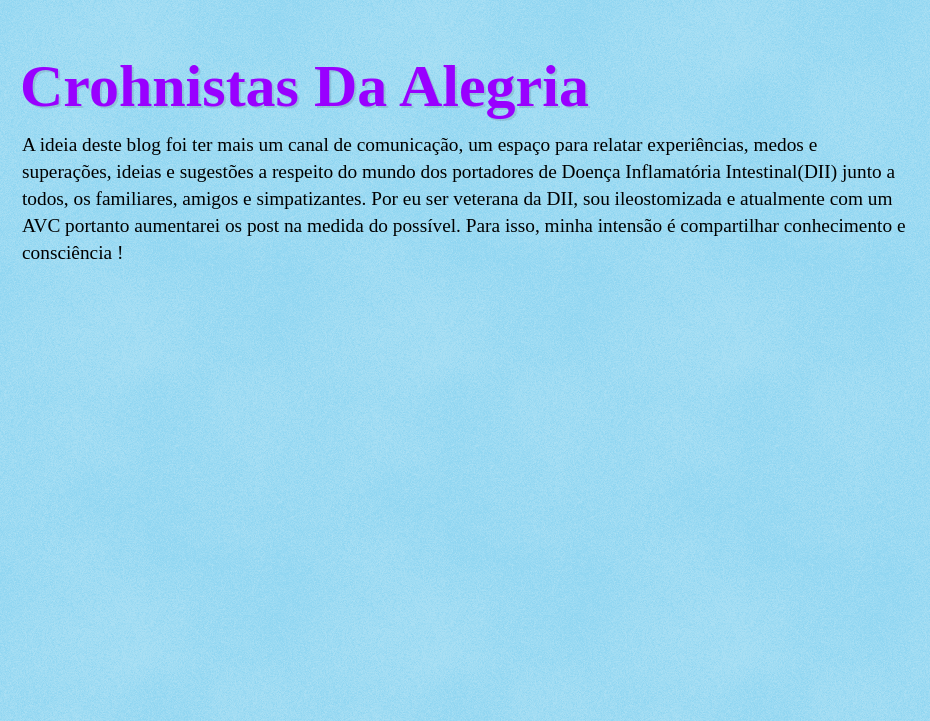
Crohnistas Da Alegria (304, 86)
